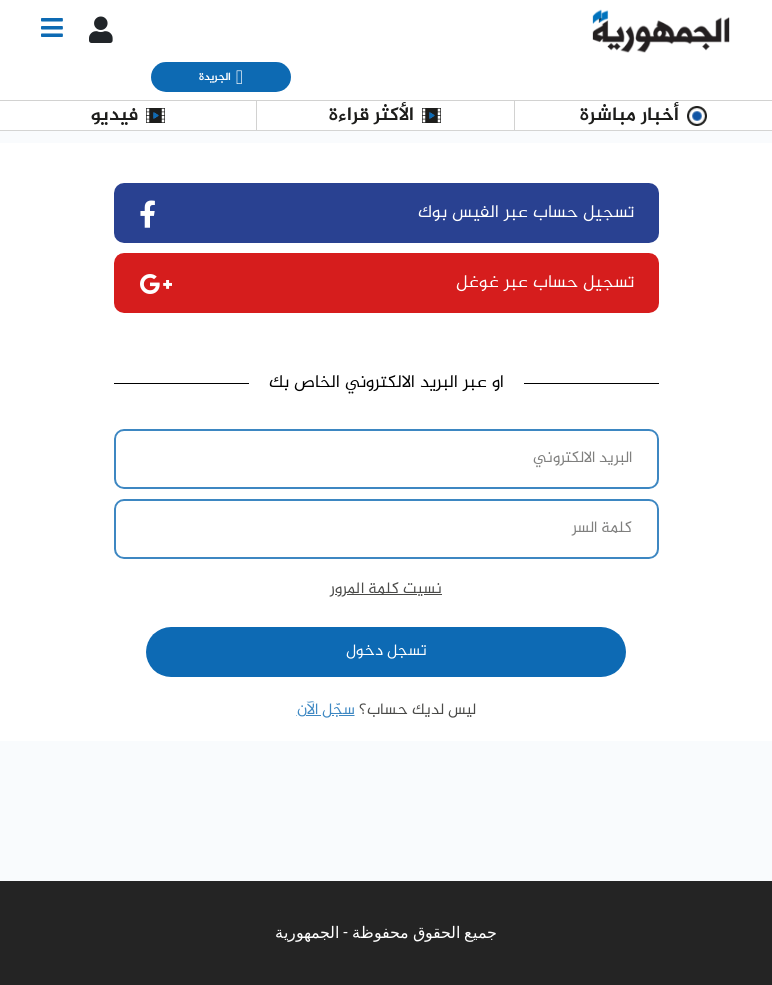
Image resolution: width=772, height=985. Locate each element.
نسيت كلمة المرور (386, 589)
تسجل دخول (386, 651)
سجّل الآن (326, 710)
